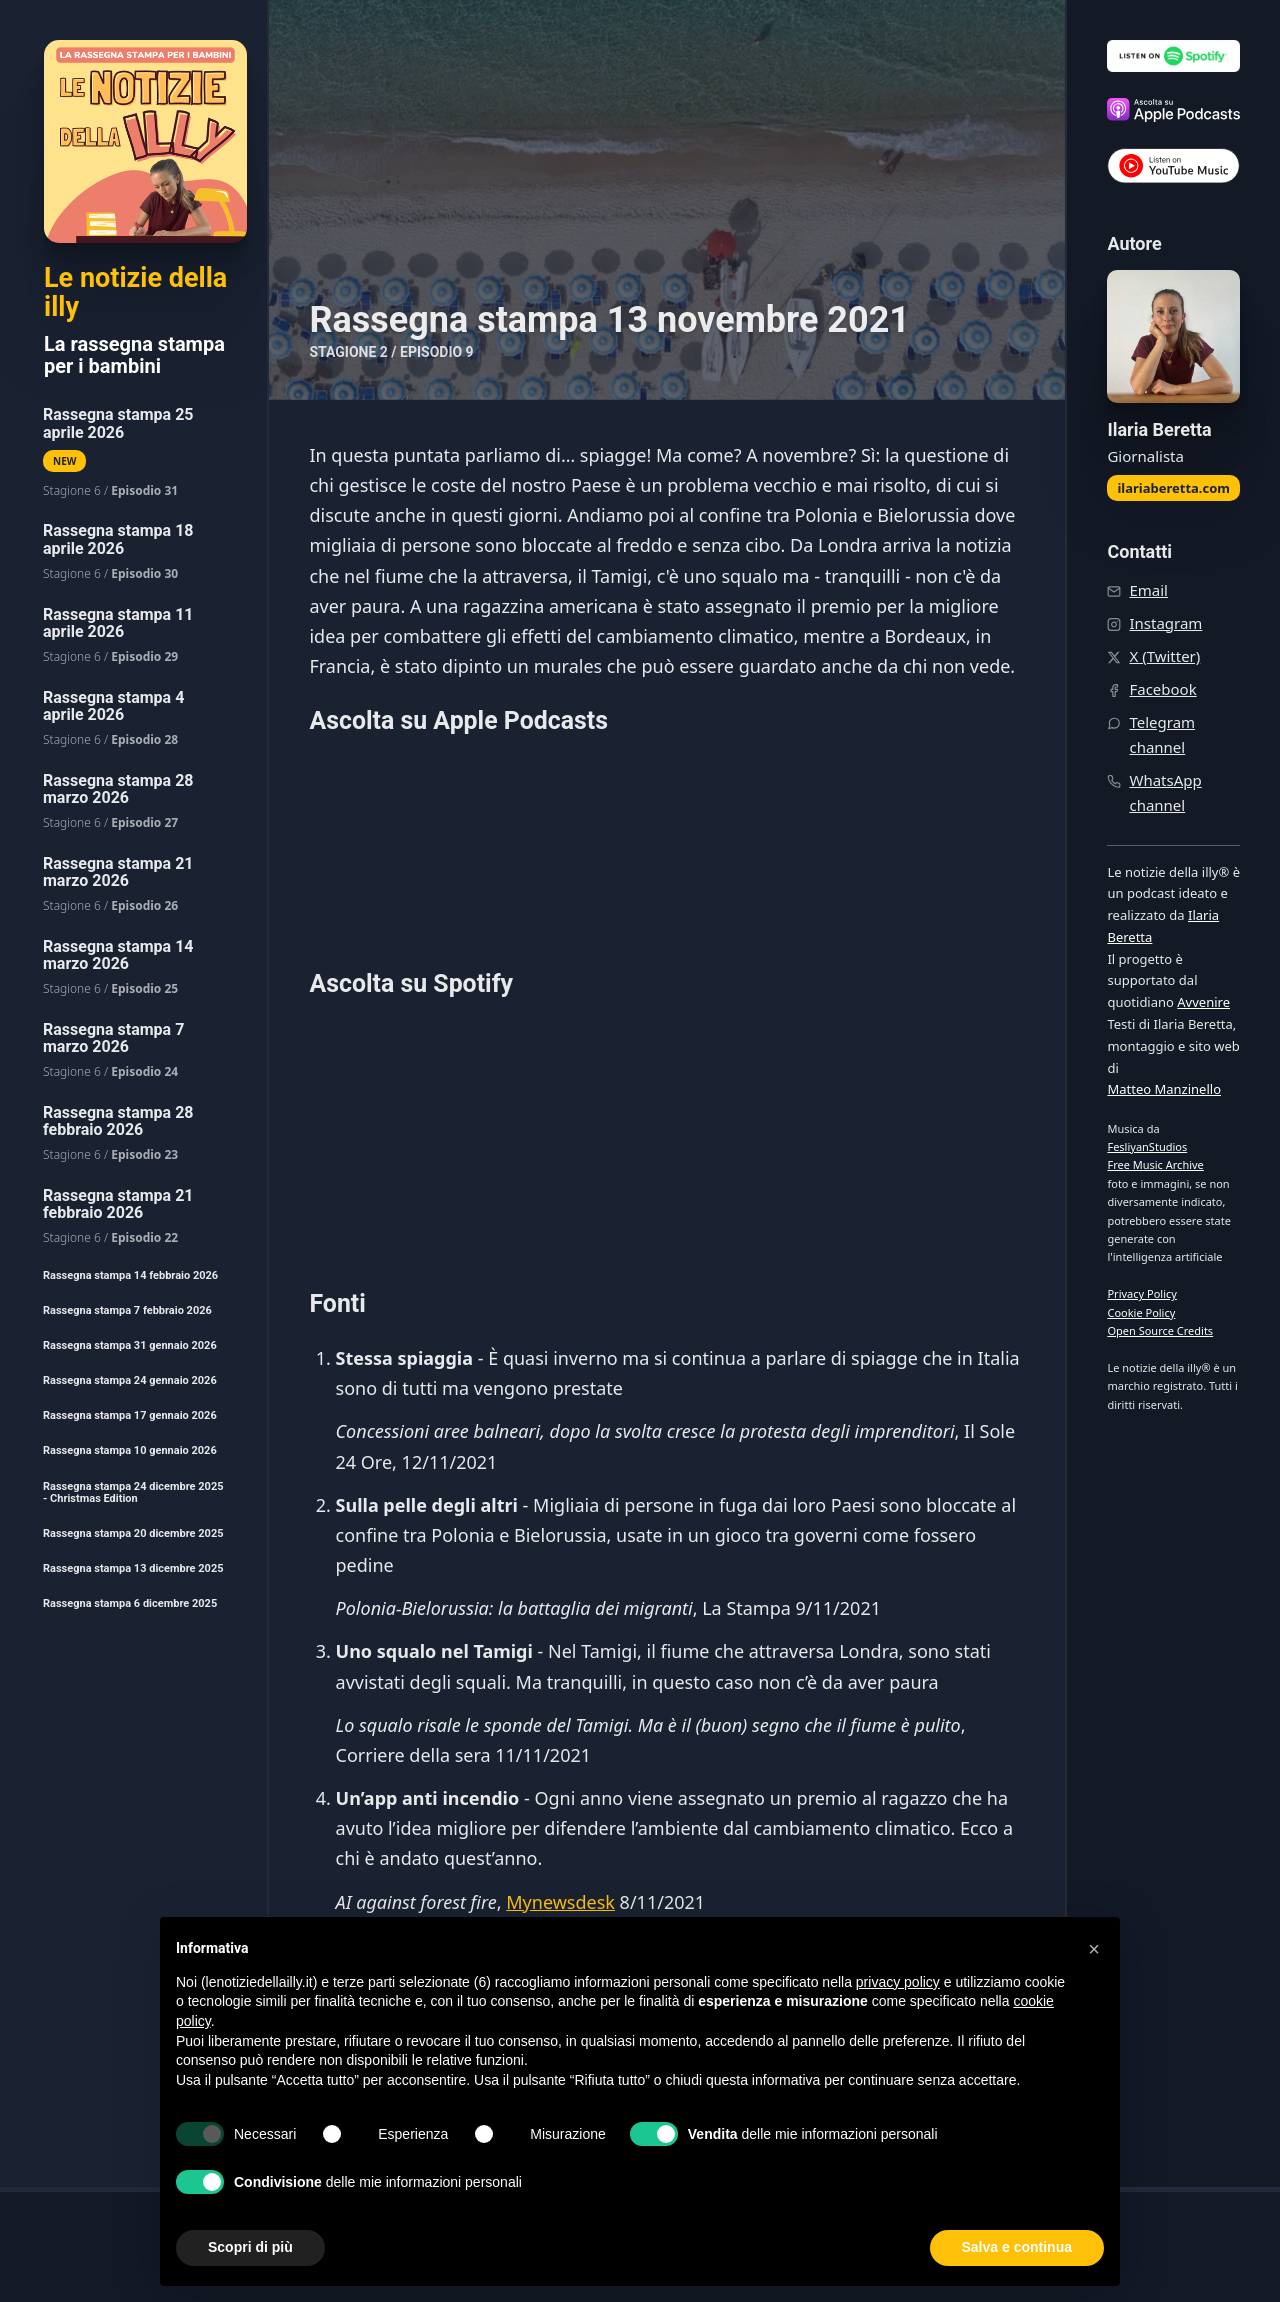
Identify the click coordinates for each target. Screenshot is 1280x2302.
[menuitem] (133, 452)
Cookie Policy (1141, 1312)
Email (1148, 590)
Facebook (1162, 689)
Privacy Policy (1141, 1293)
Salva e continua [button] (1017, 2247)
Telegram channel (1162, 734)
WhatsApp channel (1165, 792)
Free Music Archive (1155, 1164)
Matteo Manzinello (1164, 1089)
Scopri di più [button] (250, 2247)
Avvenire (1203, 1002)
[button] (1094, 1949)
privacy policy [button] (898, 1982)
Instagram (1165, 623)
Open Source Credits (1160, 1330)
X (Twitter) (1164, 656)
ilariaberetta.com (1173, 488)
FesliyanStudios (1147, 1146)
